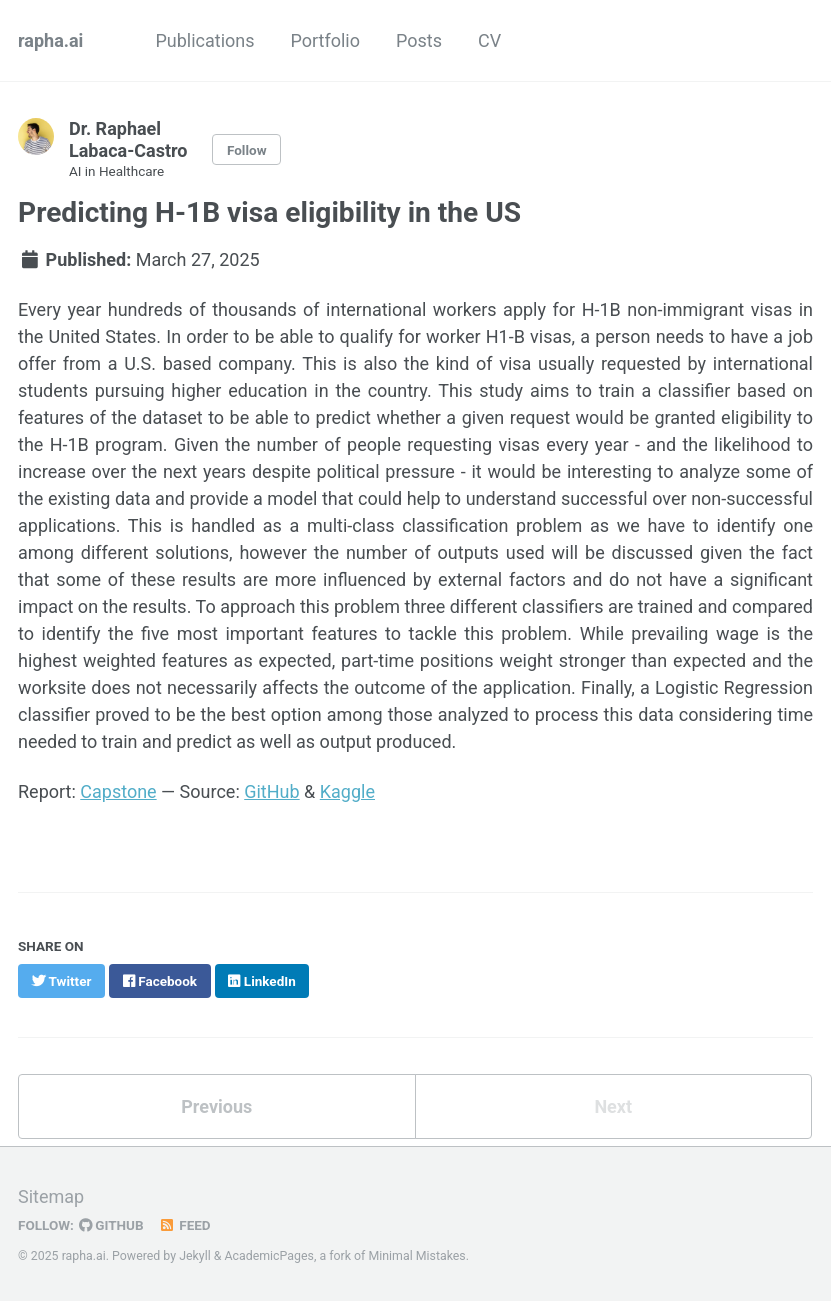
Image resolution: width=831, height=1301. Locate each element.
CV (489, 40)
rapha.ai (50, 40)
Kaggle (347, 791)
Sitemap (51, 1196)
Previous (216, 1106)
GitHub (271, 791)
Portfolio (325, 40)
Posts (419, 40)
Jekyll (195, 1256)
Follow (247, 150)
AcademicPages (268, 1256)
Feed (185, 1225)
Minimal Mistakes (416, 1256)
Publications (204, 40)
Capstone (118, 791)
